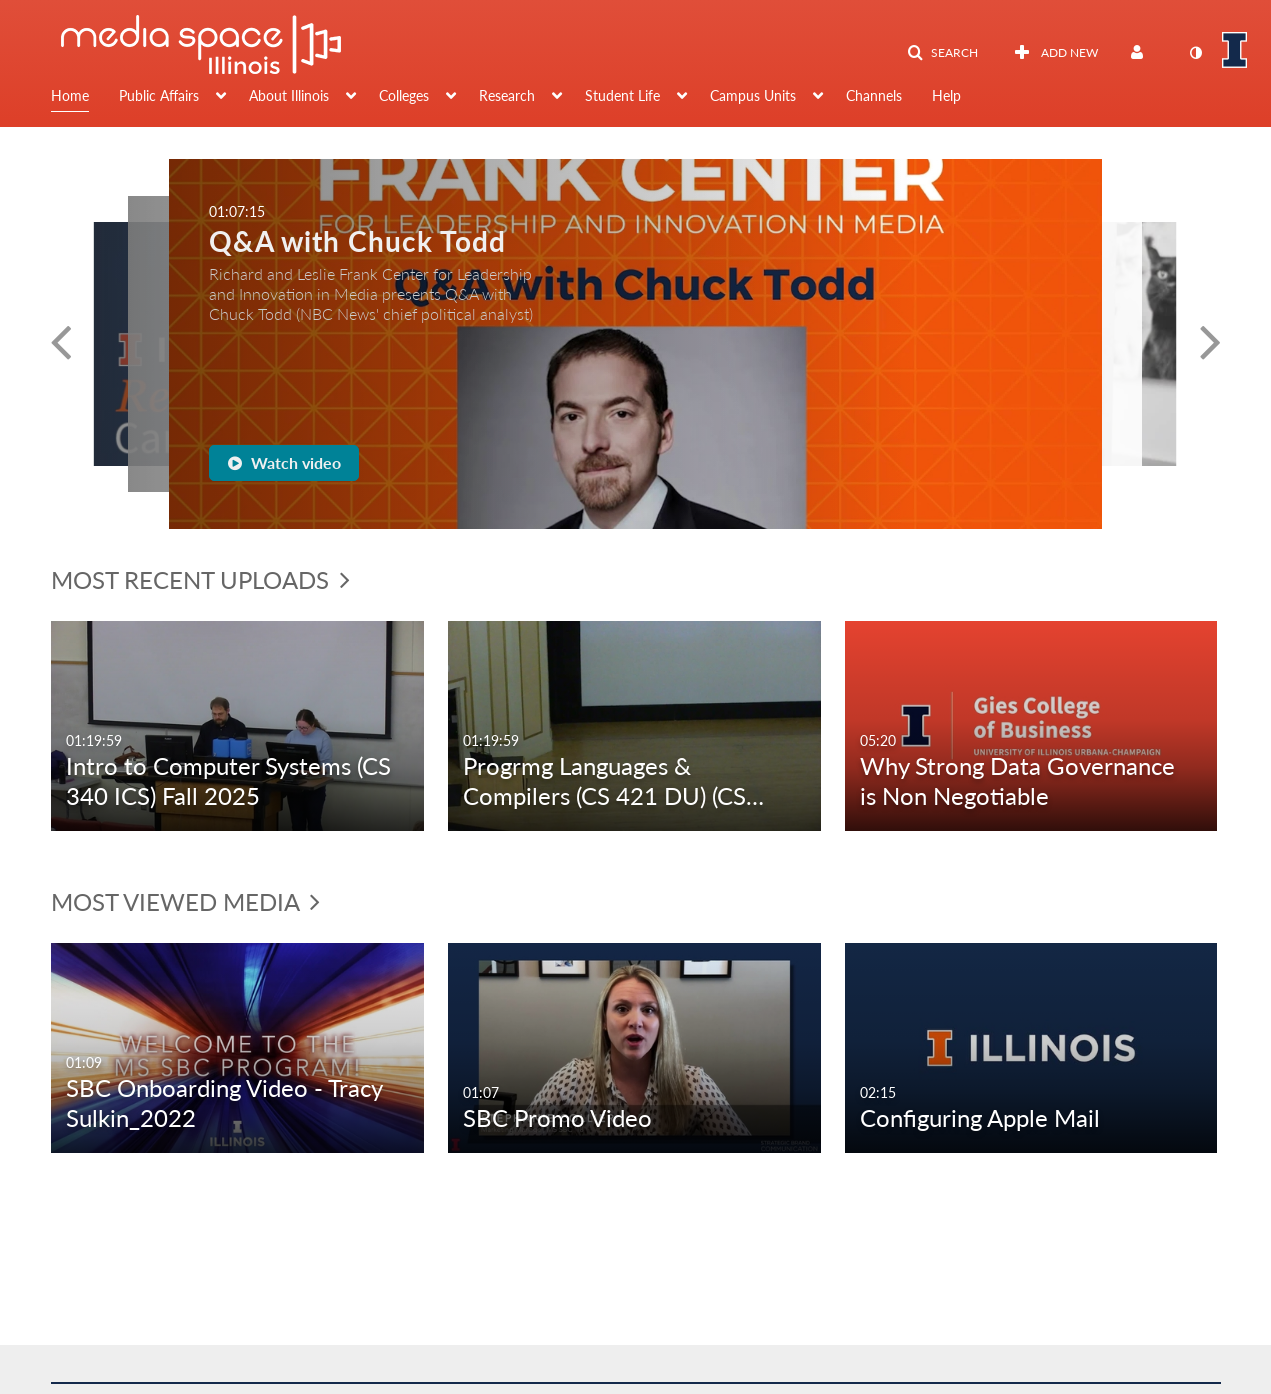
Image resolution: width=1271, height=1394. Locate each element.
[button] (942, 53)
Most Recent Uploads (200, 579)
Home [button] (70, 95)
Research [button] (507, 95)
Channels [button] (874, 95)
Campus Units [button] (753, 95)
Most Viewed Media (185, 901)
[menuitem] (85, 98)
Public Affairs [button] (159, 95)
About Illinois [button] (289, 95)
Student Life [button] (622, 95)
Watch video (284, 462)
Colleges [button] (404, 95)
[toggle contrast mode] (1196, 53)
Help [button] (946, 95)
